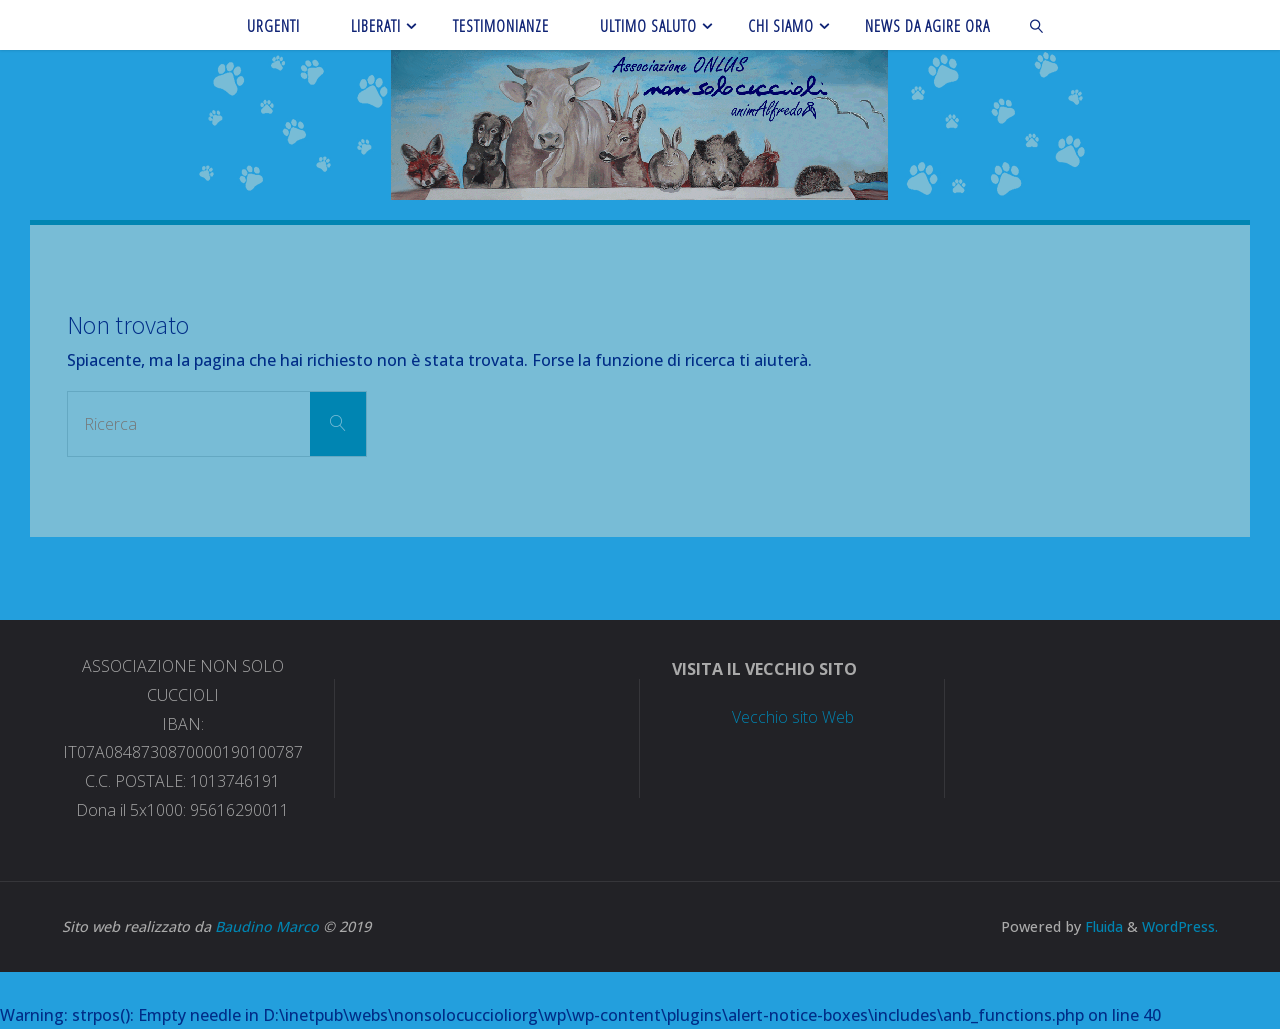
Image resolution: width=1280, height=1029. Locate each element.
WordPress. (1179, 926)
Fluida (1099, 926)
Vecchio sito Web (793, 717)
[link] (1037, 25)
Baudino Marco (267, 926)
